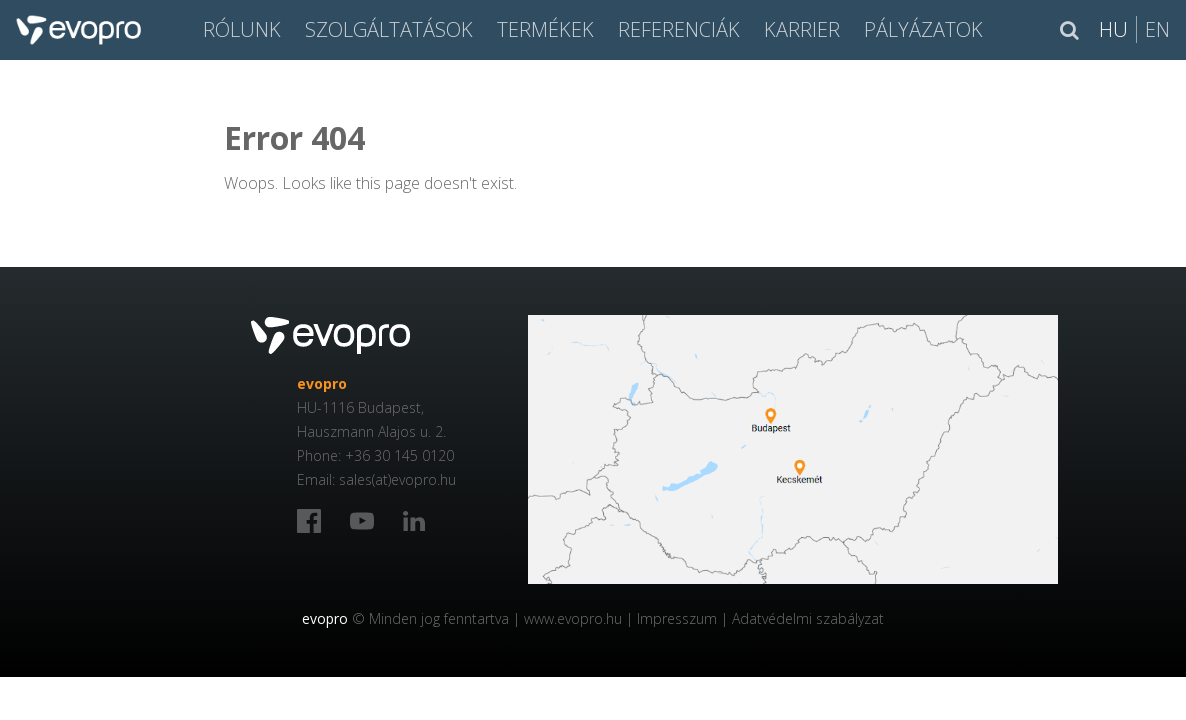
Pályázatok (923, 29)
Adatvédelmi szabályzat (808, 618)
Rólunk (242, 29)
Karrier (802, 29)
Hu (1113, 29)
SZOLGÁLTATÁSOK (389, 29)
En (1157, 29)
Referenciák (679, 29)
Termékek (545, 29)
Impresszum (677, 618)
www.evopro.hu (573, 618)
